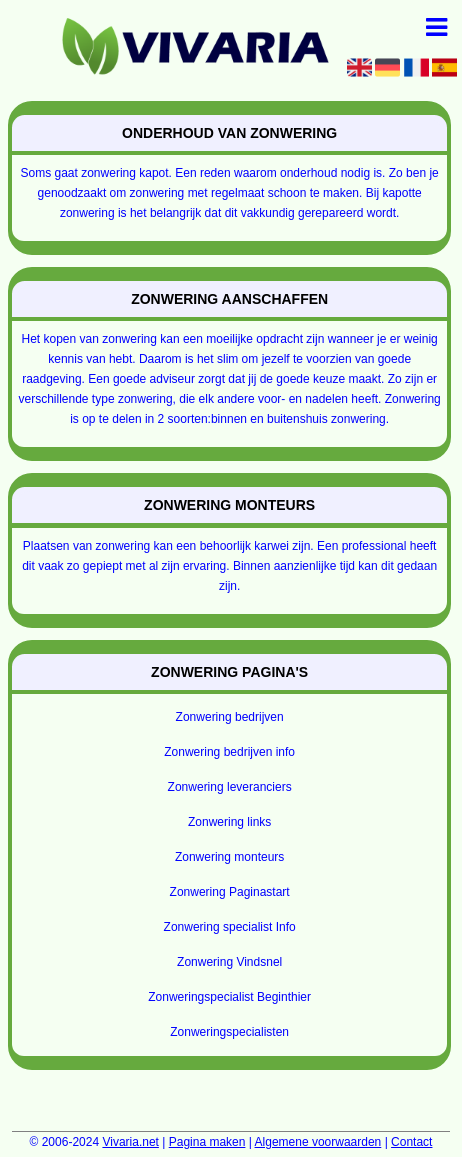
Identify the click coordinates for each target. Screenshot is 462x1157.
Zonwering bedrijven (230, 717)
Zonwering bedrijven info (229, 752)
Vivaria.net (130, 1142)
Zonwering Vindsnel (229, 962)
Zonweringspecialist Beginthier (229, 997)
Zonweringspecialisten (229, 1032)
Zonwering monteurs (229, 857)
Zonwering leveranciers (230, 787)
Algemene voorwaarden (318, 1142)
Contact (411, 1142)
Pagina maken (207, 1142)
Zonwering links (229, 822)
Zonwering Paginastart (230, 892)
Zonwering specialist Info (230, 927)
